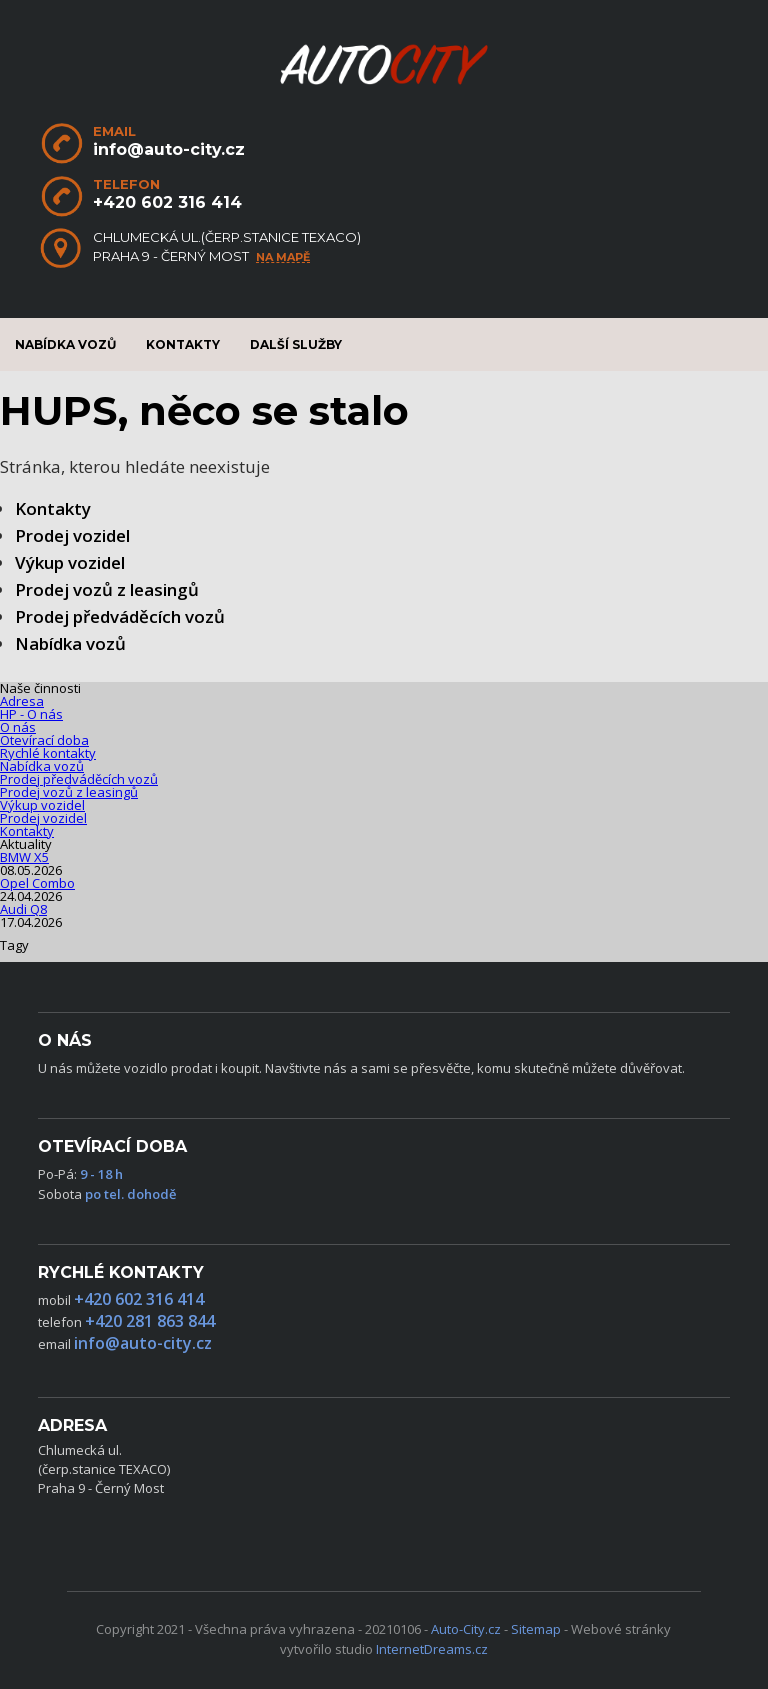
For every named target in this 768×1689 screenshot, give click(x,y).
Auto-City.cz (466, 1629)
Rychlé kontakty (48, 753)
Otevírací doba (44, 740)
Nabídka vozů (65, 344)
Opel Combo (37, 883)
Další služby (296, 344)
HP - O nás (31, 714)
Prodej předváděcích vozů (120, 616)
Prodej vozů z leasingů (107, 589)
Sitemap (536, 1629)
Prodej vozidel (72, 535)
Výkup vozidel (70, 562)
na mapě (283, 257)
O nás (18, 727)
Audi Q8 (23, 909)
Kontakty (183, 344)
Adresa (22, 701)
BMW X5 (24, 857)
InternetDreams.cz (432, 1649)
